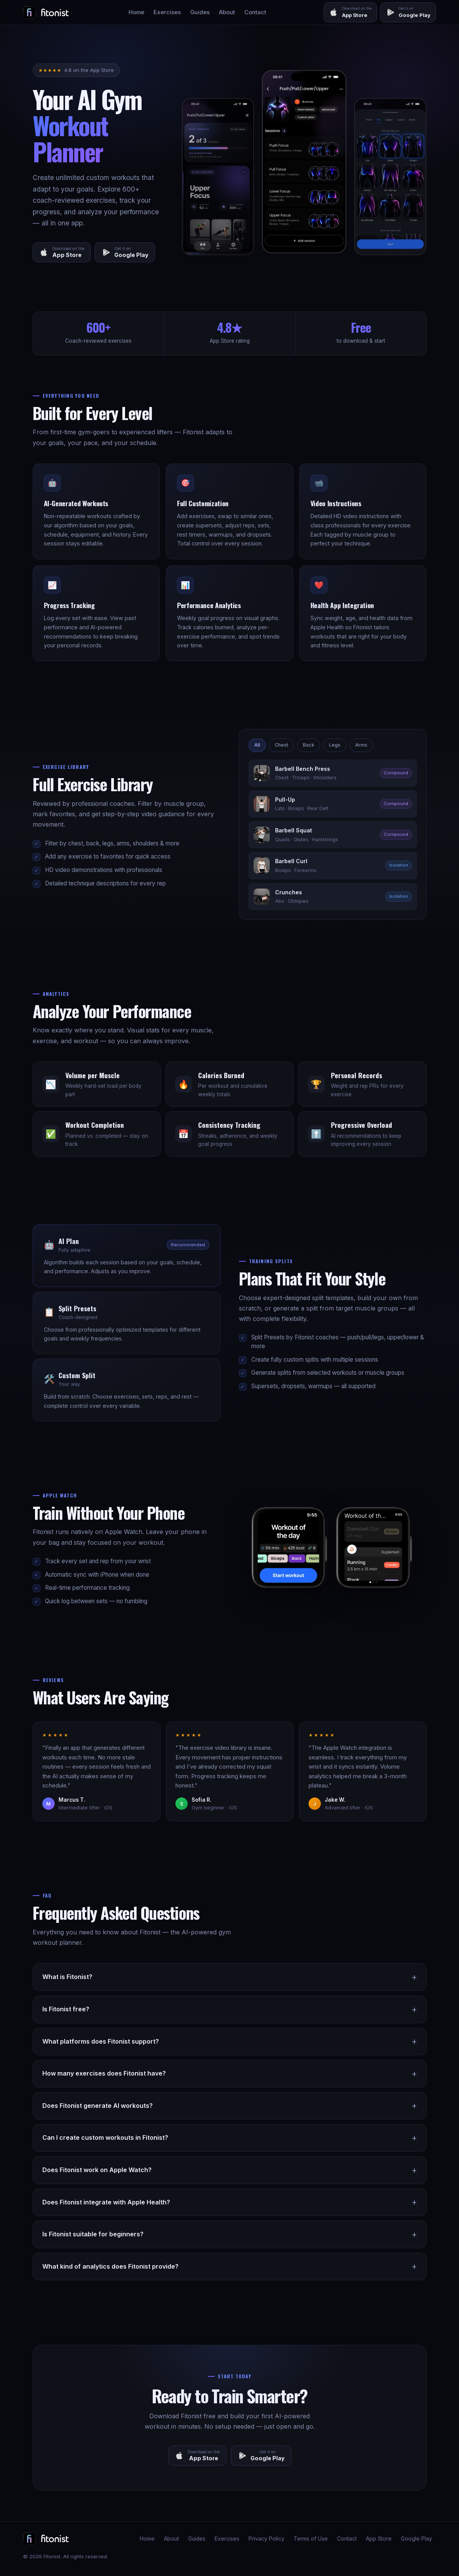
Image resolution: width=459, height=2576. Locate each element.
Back (308, 745)
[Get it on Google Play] (408, 12)
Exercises (167, 12)
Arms (361, 745)
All (257, 745)
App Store (379, 2539)
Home (136, 12)
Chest (281, 745)
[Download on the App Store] (350, 12)
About (227, 12)
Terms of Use (311, 2539)
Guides (200, 12)
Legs (334, 745)
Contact (255, 12)
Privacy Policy (266, 2539)
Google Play (416, 2539)
